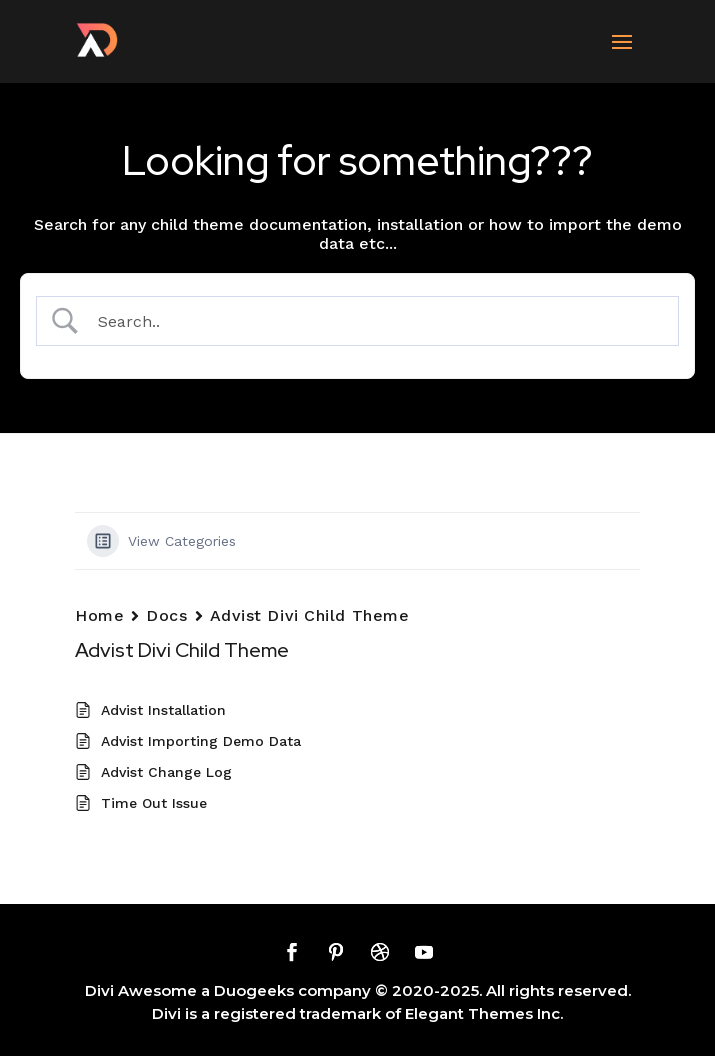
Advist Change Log (166, 772)
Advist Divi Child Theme (310, 615)
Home (99, 615)
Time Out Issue (154, 803)
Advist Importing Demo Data (201, 741)
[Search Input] (375, 321)
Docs (166, 615)
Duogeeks (254, 990)
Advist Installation (163, 710)
